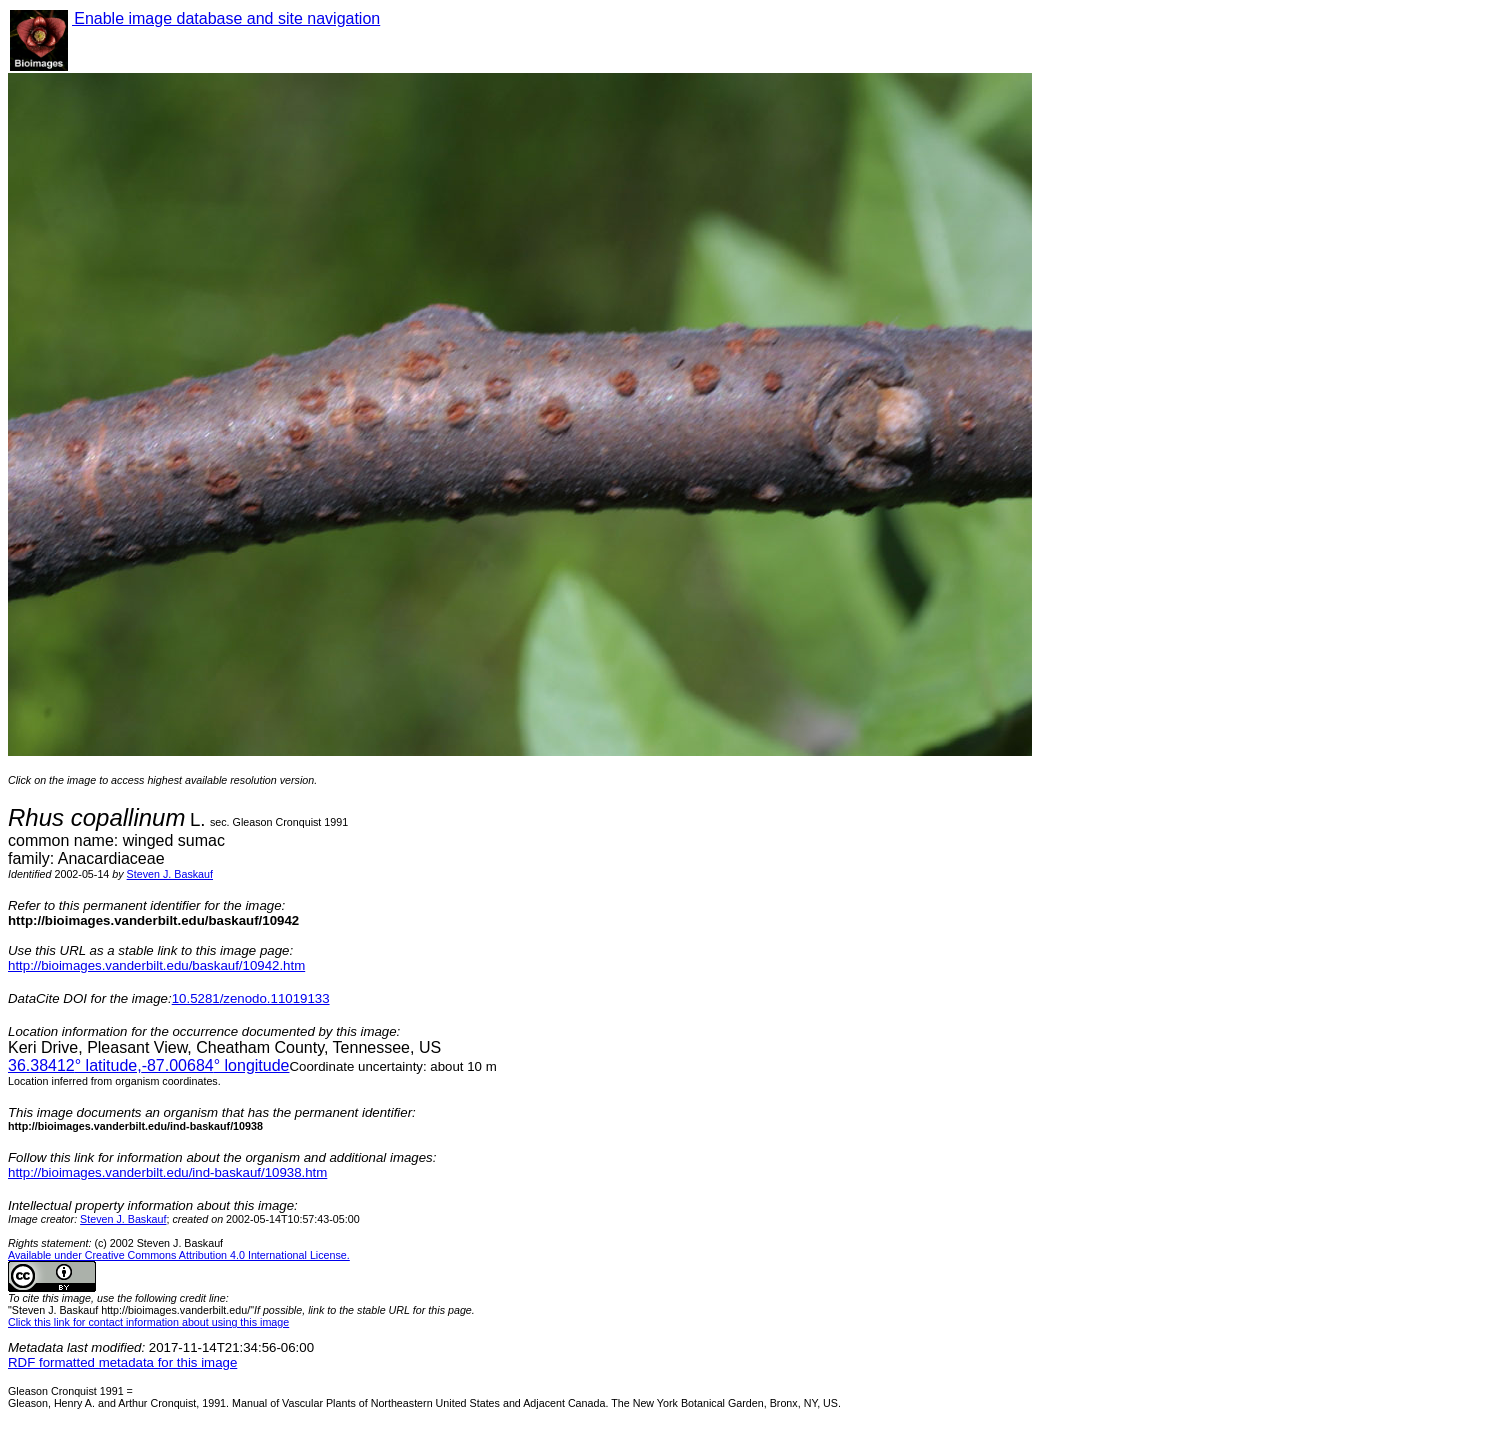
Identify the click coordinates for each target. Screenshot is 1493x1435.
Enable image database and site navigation (226, 18)
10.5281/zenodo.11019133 (251, 998)
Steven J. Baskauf (170, 874)
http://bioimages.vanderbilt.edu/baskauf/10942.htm (156, 965)
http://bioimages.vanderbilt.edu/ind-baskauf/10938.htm (167, 1172)
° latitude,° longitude (148, 1065)
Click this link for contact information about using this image (148, 1322)
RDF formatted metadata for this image (122, 1362)
